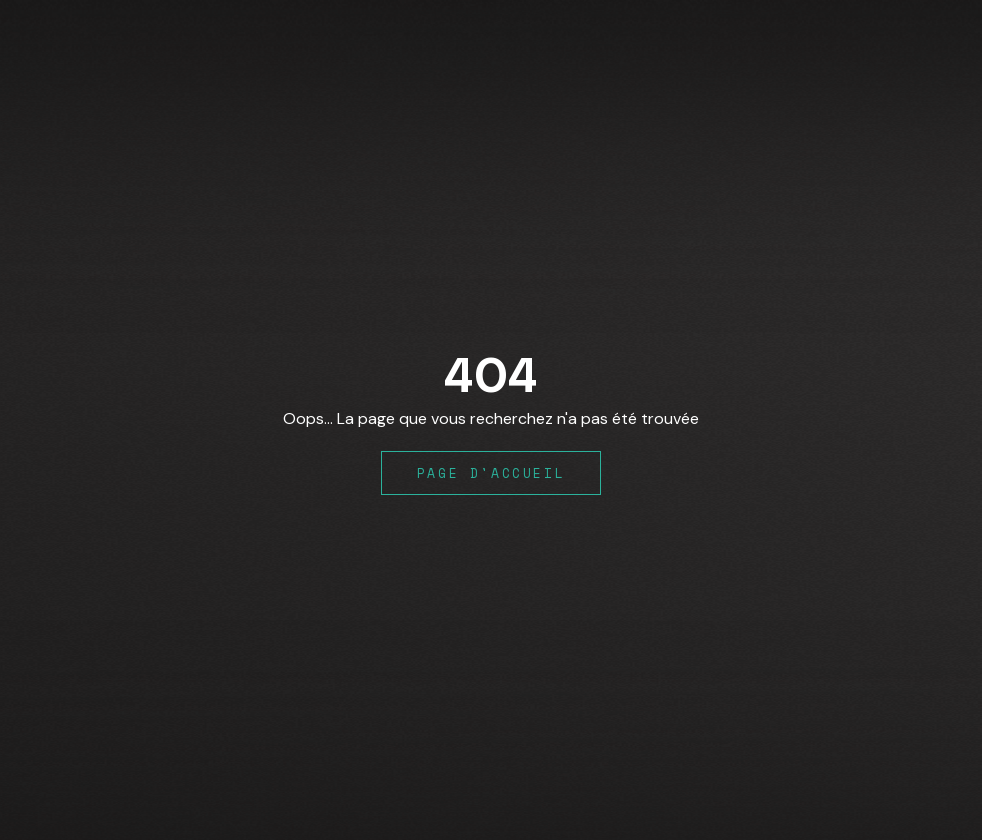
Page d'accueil (491, 473)
